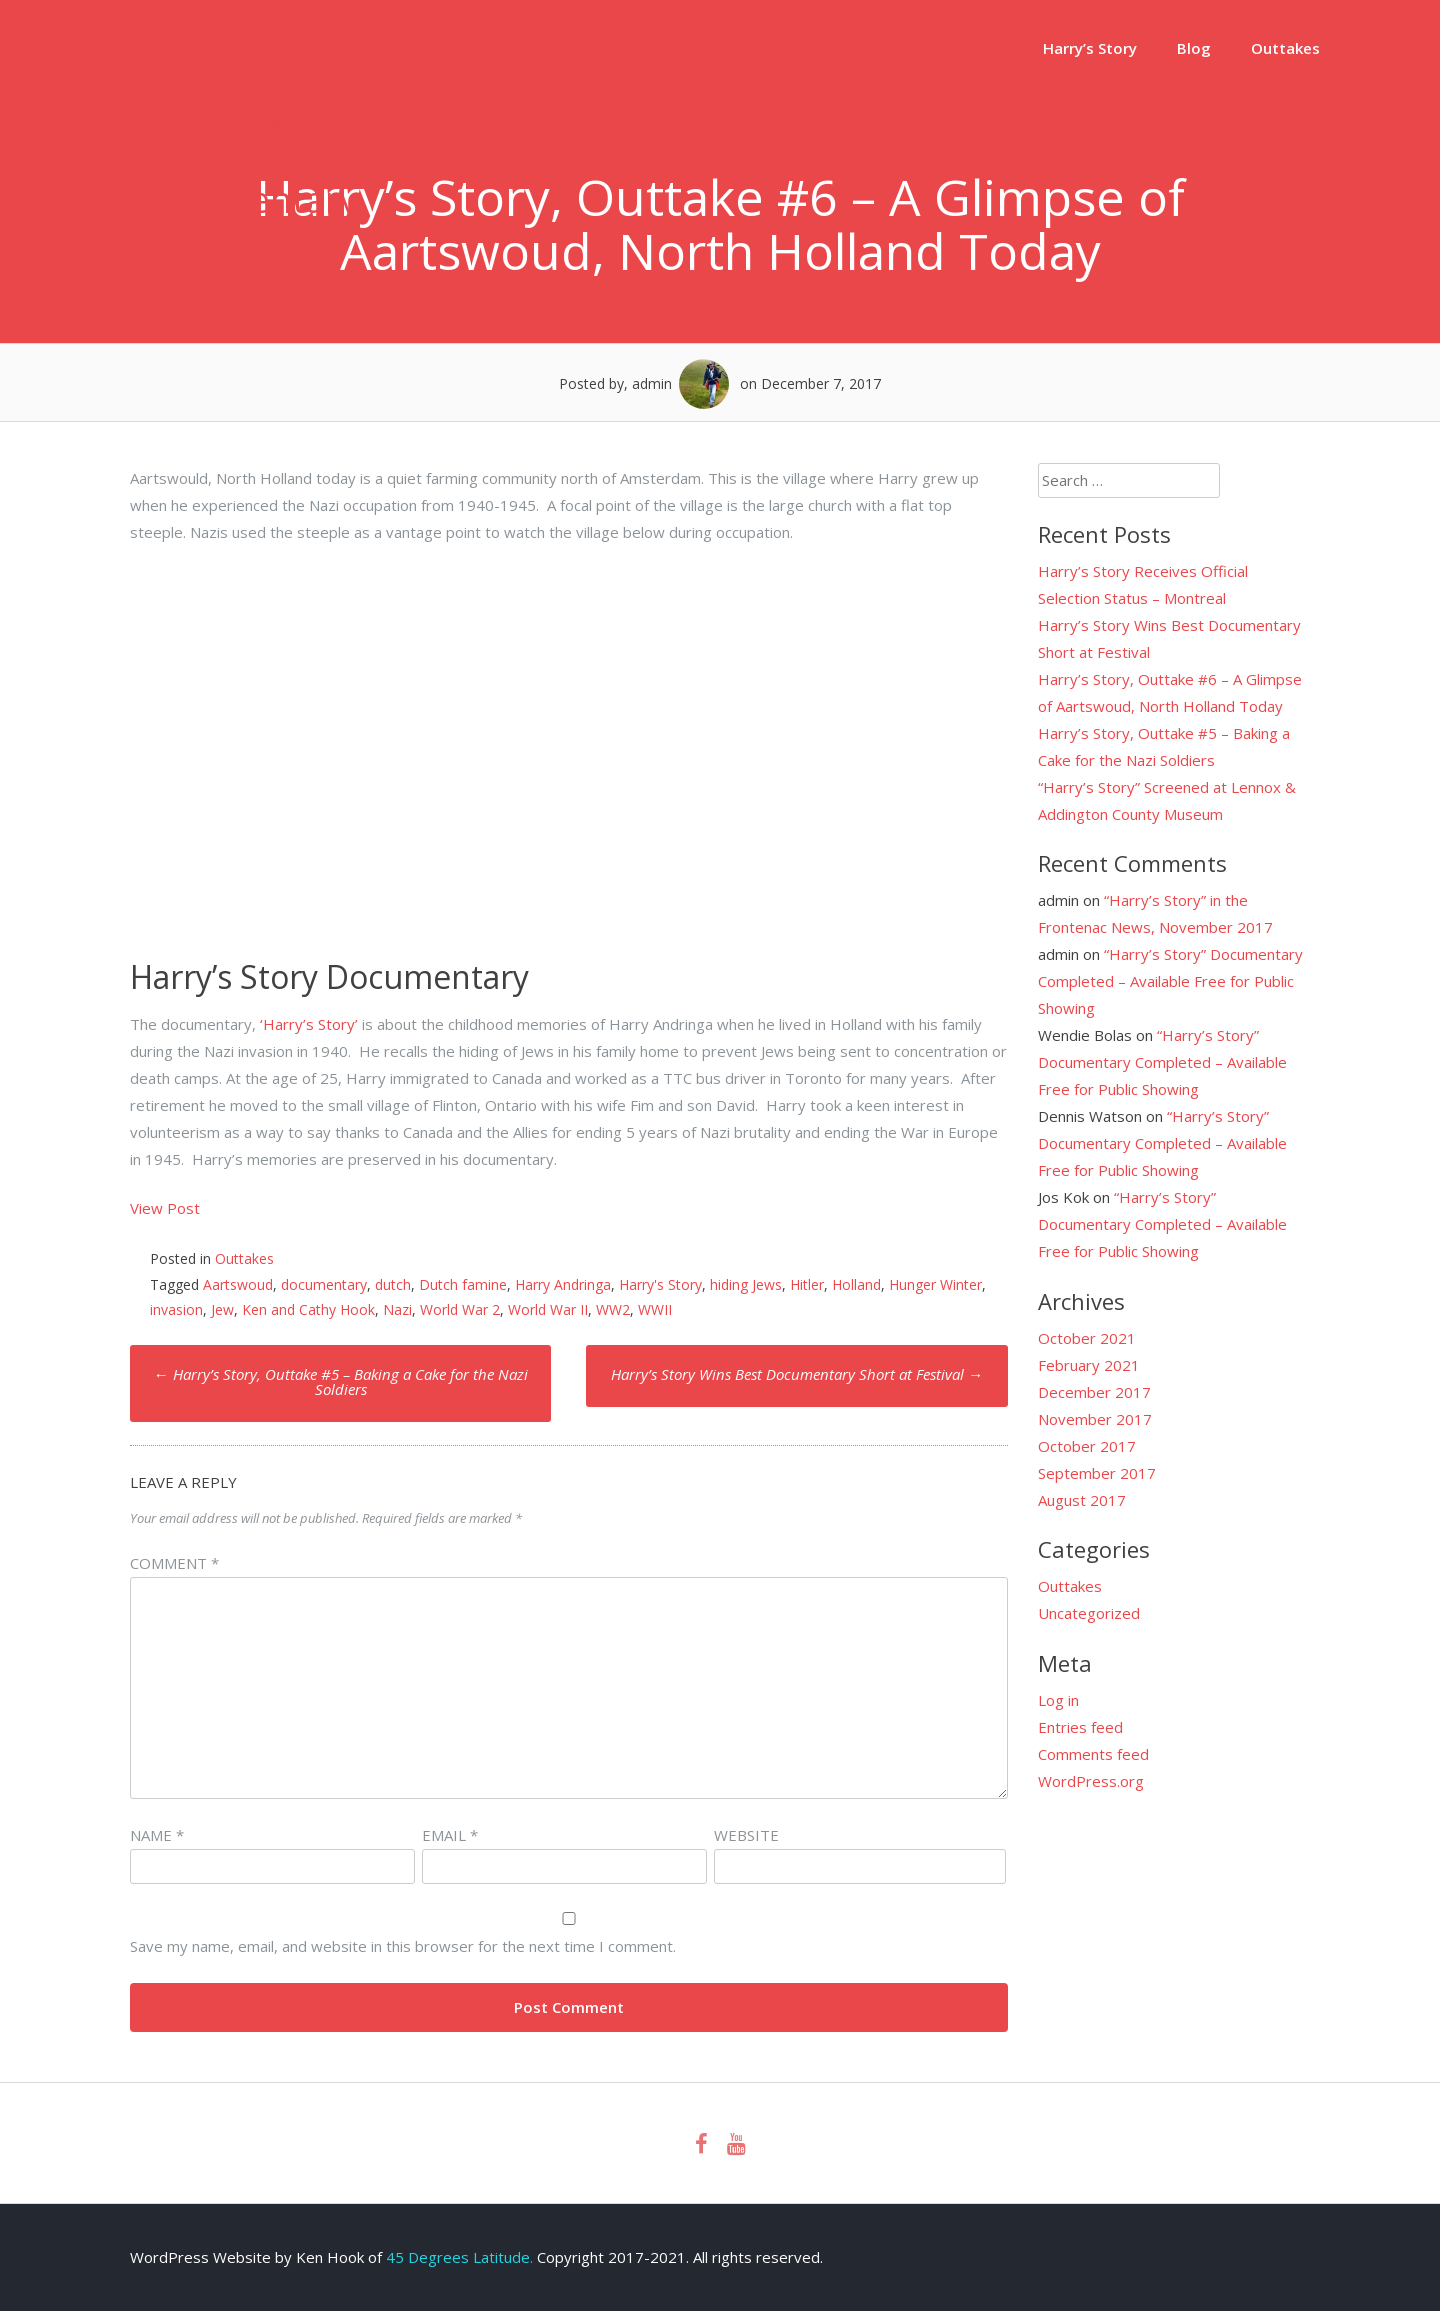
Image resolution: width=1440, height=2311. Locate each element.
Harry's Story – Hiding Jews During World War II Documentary (252, 119)
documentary (324, 1284)
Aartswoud (238, 1284)
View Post (165, 1208)
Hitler (807, 1284)
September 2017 (1097, 1473)
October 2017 (1087, 1446)
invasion (176, 1309)
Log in (1058, 1700)
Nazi (397, 1309)
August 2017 (1082, 1500)
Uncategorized (1089, 1613)
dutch (393, 1284)
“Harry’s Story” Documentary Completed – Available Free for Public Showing (1170, 981)
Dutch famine (463, 1284)
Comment (174, 1563)
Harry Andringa (563, 1284)
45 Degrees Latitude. (459, 2257)
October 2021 (1087, 1338)
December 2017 (1094, 1392)
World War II (548, 1309)
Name (157, 1835)
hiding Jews (746, 1284)
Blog (1194, 48)
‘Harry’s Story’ (307, 1024)
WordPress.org (1091, 1781)
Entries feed (1080, 1727)
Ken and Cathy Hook (308, 1309)
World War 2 (460, 1309)
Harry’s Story (1090, 48)
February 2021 (1089, 1365)
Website (746, 1835)
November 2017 (1095, 1419)
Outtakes (1285, 48)
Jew (222, 1309)
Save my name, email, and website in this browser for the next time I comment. (403, 1946)
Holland (856, 1284)
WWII (655, 1309)
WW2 (613, 1309)
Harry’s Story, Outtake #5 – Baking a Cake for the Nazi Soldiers (341, 1381)
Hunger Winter (935, 1284)
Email (450, 1835)
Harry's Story (660, 1284)
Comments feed (1093, 1754)
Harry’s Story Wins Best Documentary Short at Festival (797, 1374)
